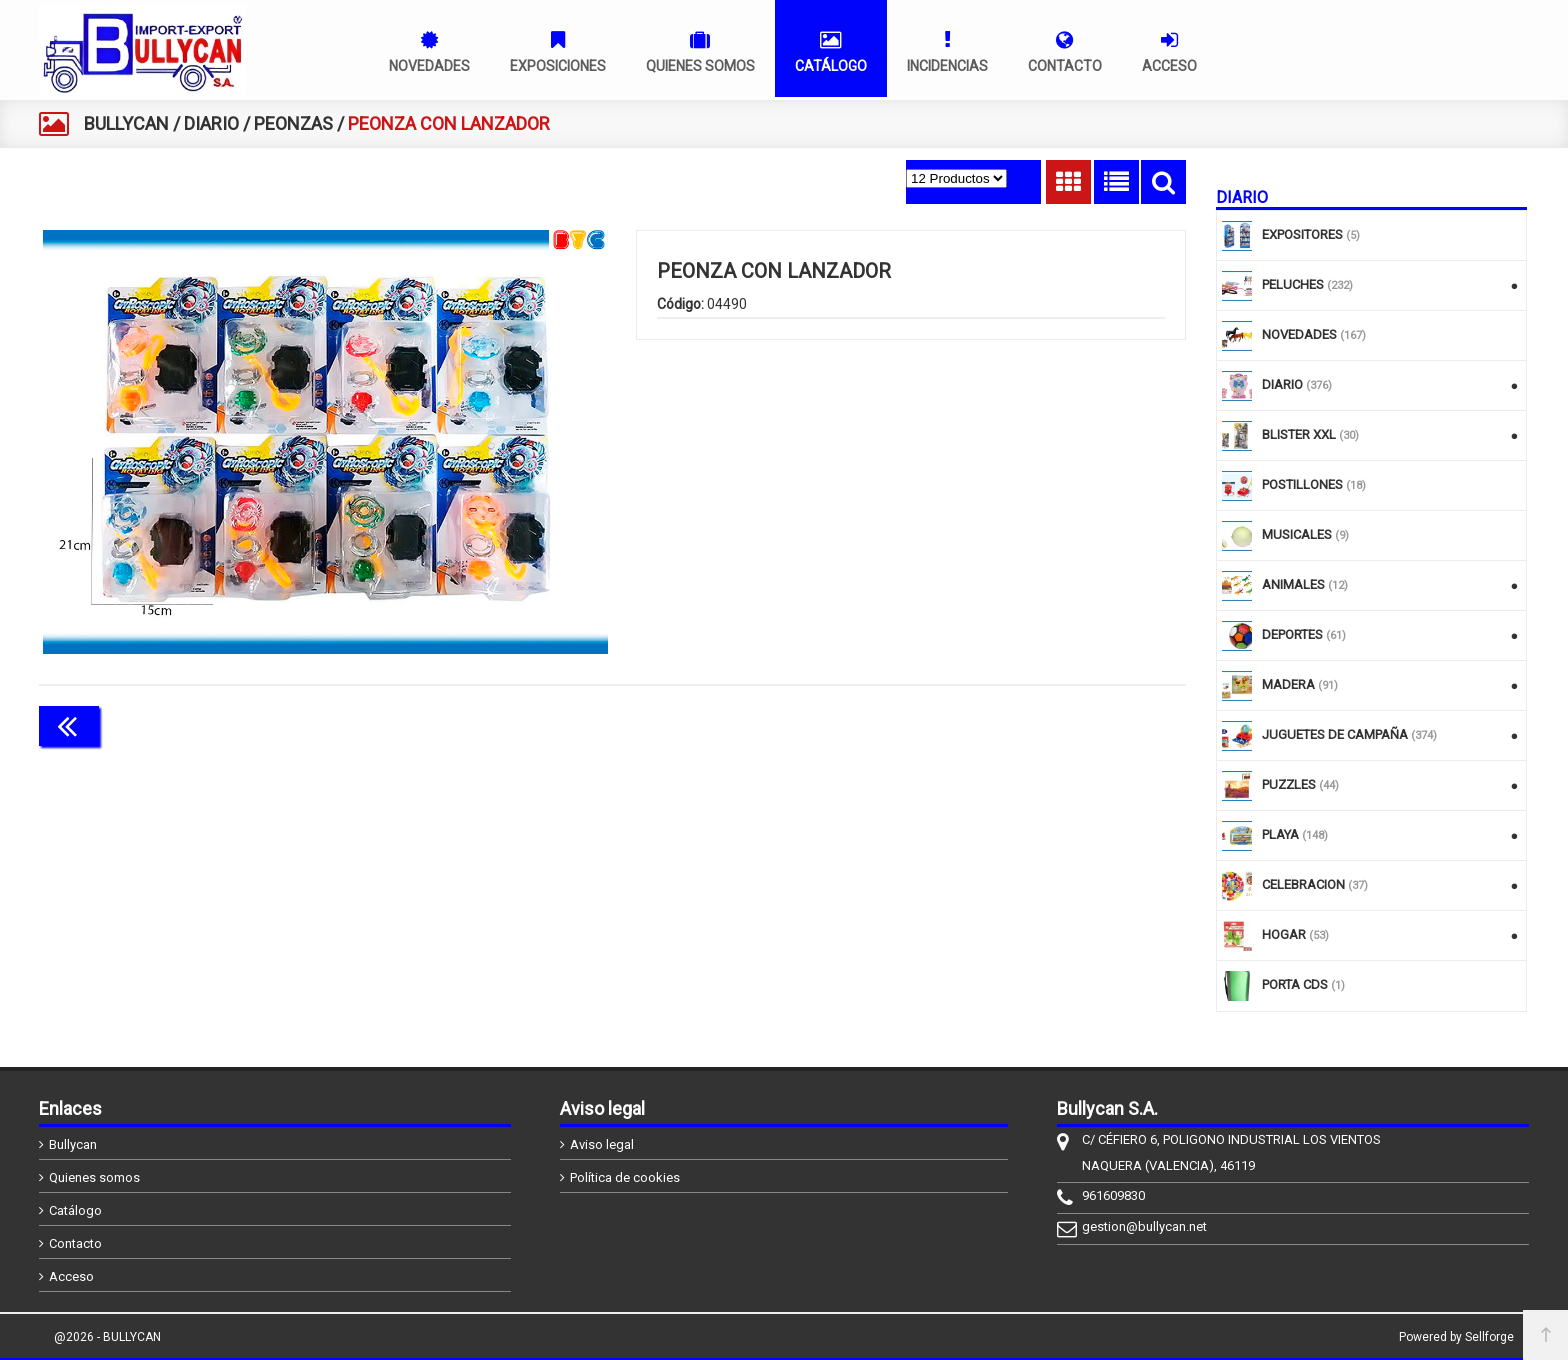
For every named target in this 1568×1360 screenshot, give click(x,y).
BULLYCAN (126, 123)
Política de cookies (625, 1177)
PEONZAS (293, 123)
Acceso (71, 1276)
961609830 (1113, 1195)
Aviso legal (602, 1144)
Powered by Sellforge (1456, 1337)
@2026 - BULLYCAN (107, 1337)
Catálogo (75, 1210)
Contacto (75, 1243)
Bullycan (73, 1144)
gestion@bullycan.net (1144, 1226)
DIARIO (211, 123)
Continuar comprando (1097, 724)
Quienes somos (94, 1177)
